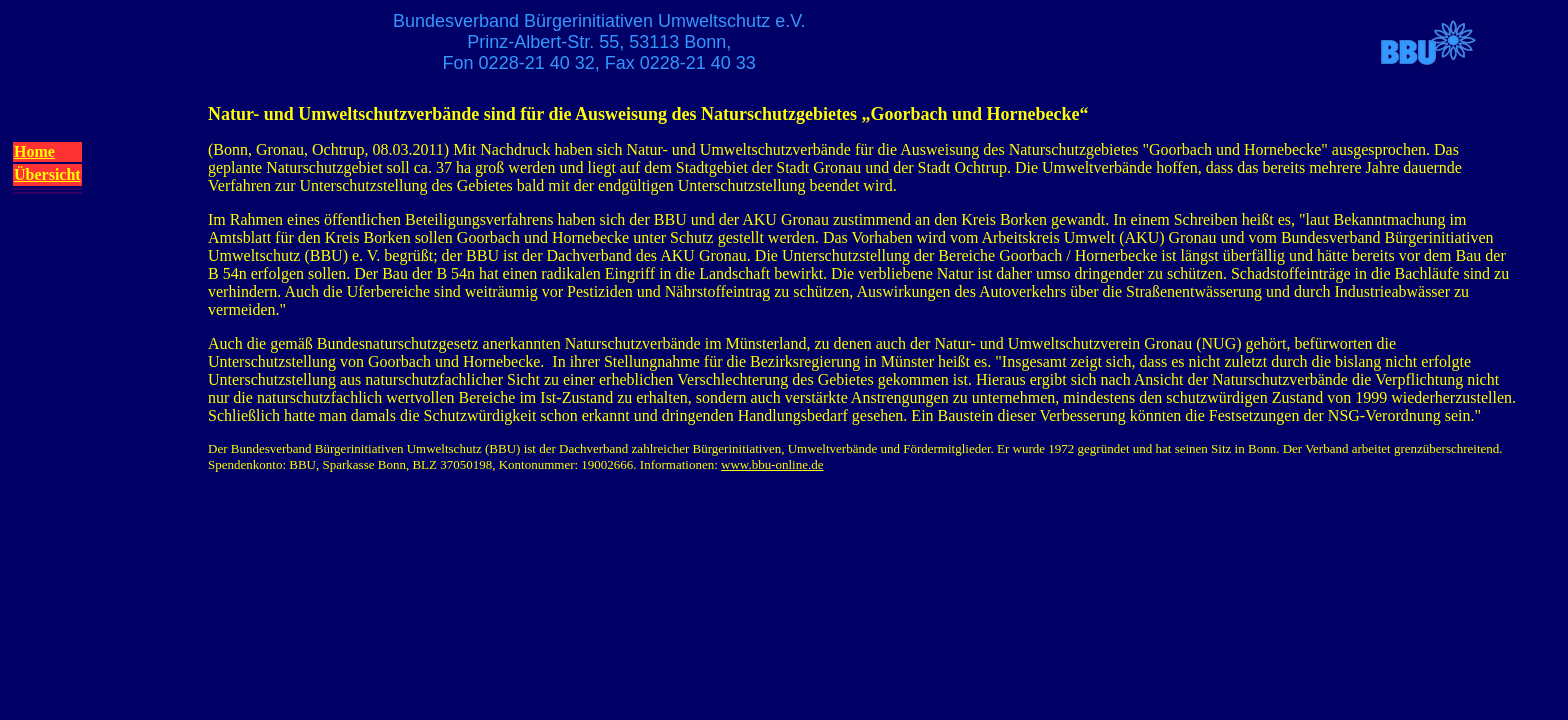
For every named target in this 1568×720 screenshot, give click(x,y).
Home (34, 151)
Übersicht (47, 174)
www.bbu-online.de (772, 464)
